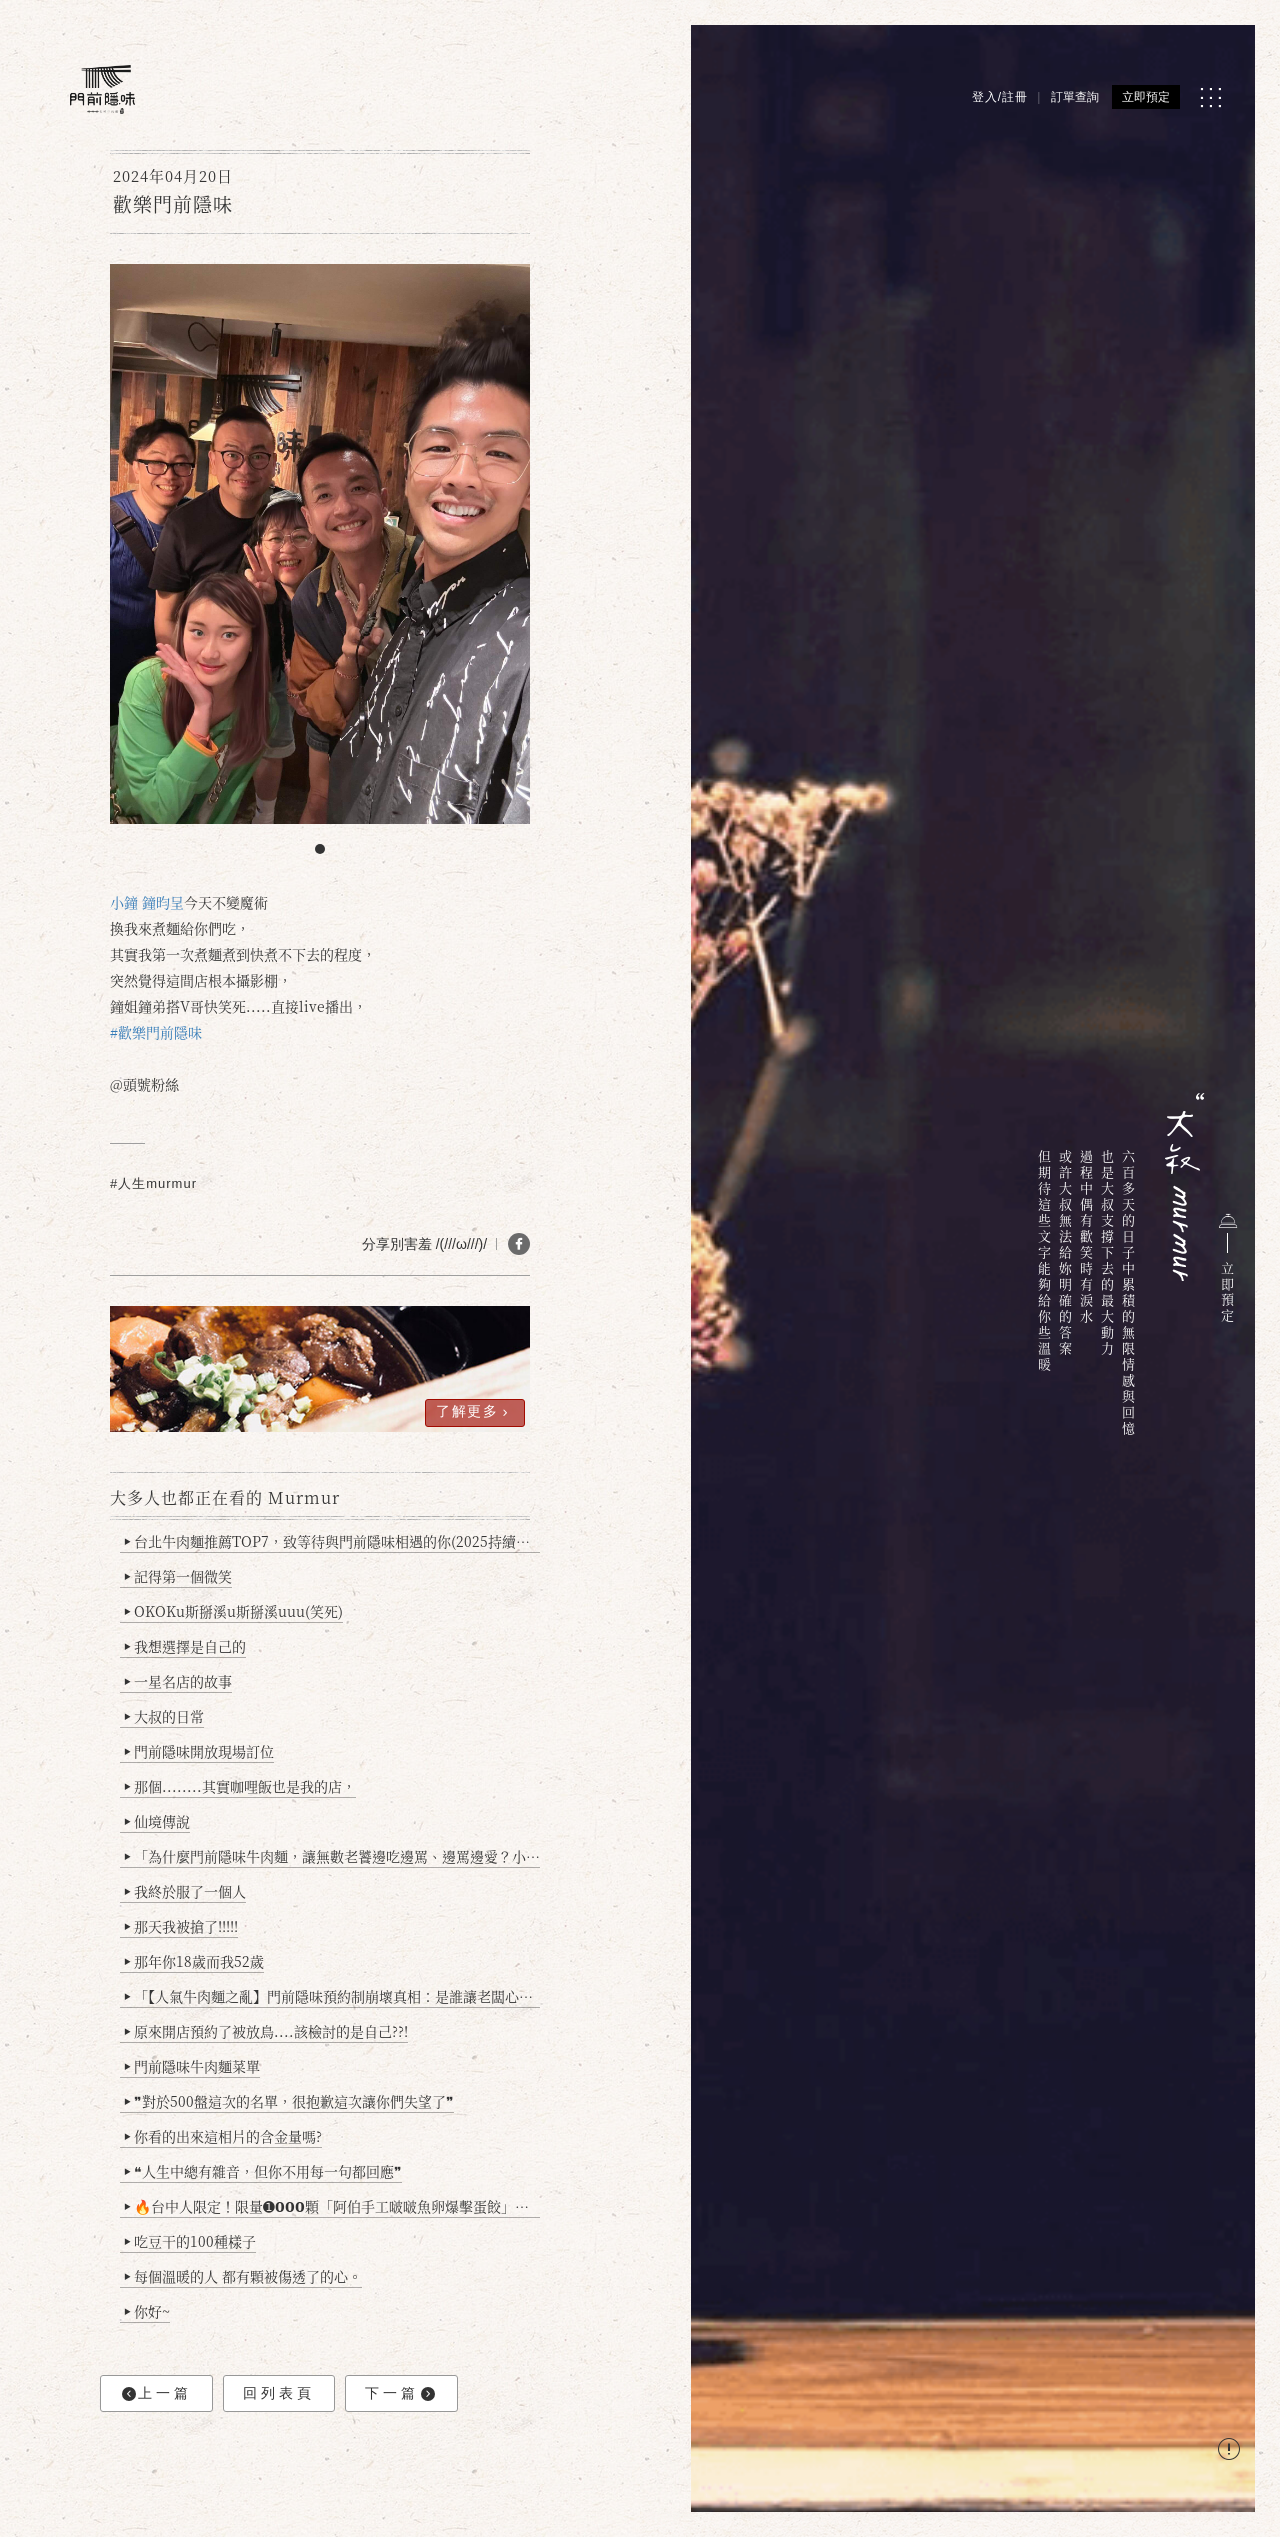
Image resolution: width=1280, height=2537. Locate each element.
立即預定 (1146, 97)
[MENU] (1210, 97)
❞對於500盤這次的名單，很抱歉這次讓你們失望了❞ (289, 2101)
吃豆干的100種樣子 (190, 2241)
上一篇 (157, 2393)
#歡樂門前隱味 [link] (156, 1032)
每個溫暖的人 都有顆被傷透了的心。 (243, 2276)
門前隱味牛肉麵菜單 (192, 2066)
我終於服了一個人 (185, 1891)
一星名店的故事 (178, 1681)
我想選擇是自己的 (185, 1646)
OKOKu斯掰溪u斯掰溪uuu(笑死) (234, 1611)
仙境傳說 (157, 1821)
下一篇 (400, 2393)
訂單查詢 (1075, 97)
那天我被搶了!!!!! (181, 1926)
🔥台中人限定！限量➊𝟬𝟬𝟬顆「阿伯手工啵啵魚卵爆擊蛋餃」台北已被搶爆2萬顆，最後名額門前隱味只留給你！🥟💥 (332, 2206)
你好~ (147, 2311)
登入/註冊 (1000, 97)
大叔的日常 (164, 1716)
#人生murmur (153, 1183)
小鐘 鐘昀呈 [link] (147, 902)
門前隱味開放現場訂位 (199, 1751)
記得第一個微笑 (178, 1576)
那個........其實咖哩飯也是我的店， (240, 1786)
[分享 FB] (519, 1244)
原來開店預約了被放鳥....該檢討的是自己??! (266, 2031)
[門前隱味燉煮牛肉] (102, 89)
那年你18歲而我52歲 (194, 1961)
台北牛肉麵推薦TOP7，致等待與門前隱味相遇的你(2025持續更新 (332, 1541)
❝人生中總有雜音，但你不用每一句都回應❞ (263, 2171)
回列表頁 (279, 2393)
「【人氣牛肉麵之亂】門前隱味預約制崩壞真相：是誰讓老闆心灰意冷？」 (332, 1996)
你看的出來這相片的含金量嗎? (223, 2136)
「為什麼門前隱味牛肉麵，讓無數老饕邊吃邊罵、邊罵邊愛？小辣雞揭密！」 (332, 1856)
